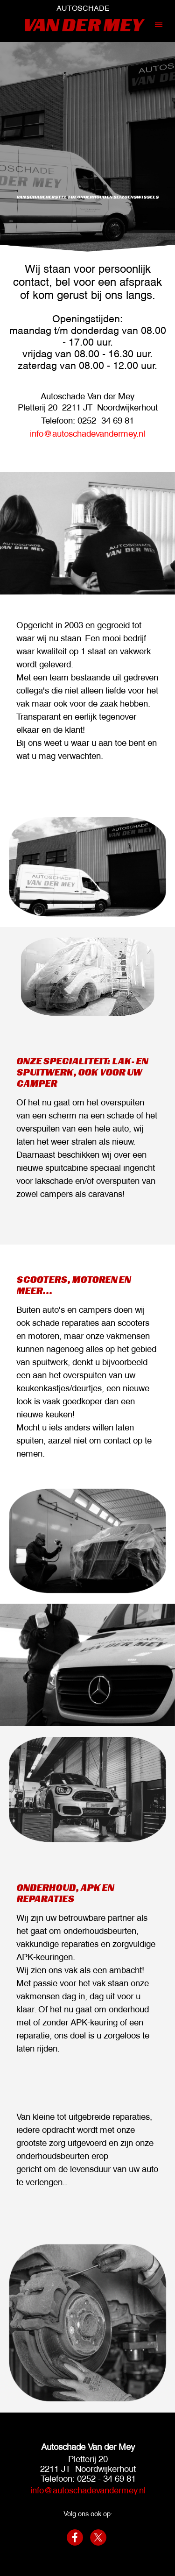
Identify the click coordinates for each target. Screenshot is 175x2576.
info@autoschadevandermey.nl (87, 433)
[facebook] (75, 2537)
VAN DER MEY (83, 25)
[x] (98, 2537)
